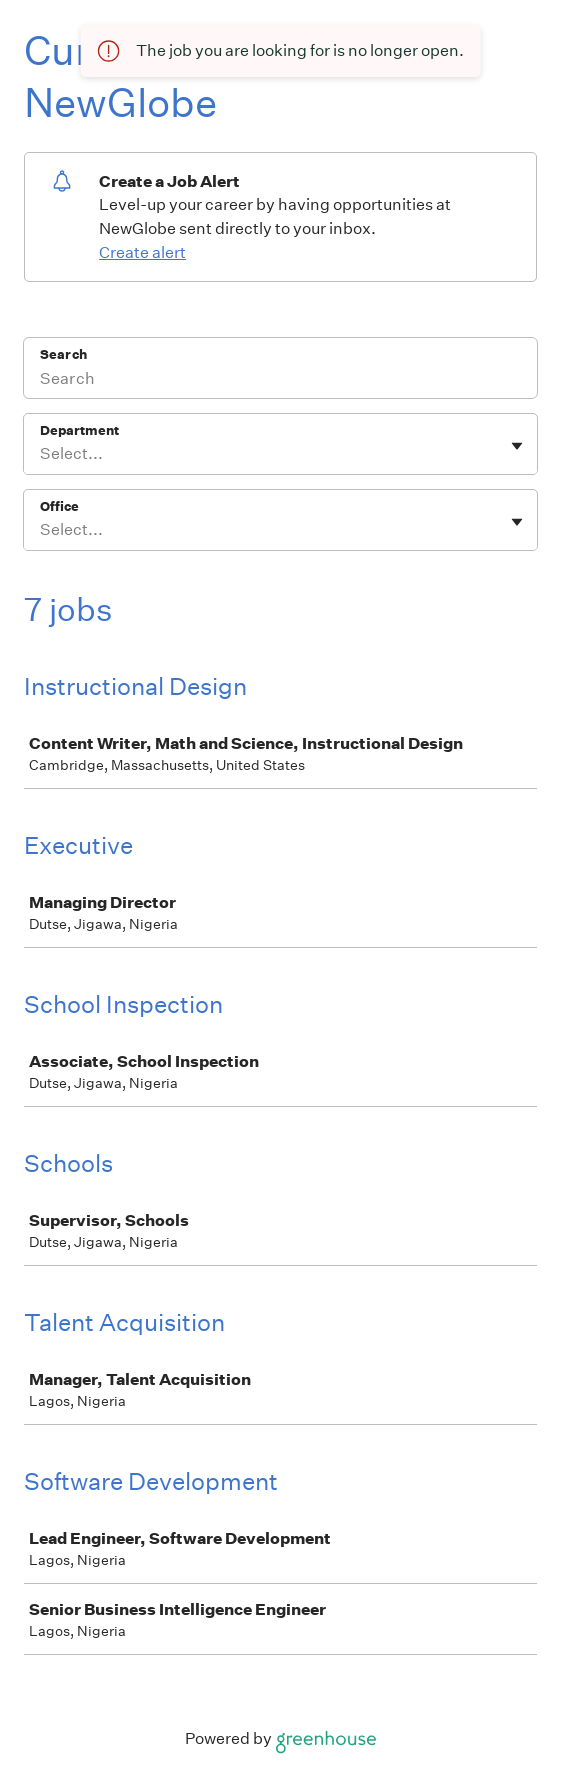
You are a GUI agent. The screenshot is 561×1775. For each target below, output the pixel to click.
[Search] (280, 381)
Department (79, 430)
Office (59, 506)
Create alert (142, 252)
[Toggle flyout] (517, 446)
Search (63, 354)
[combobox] (41, 454)
